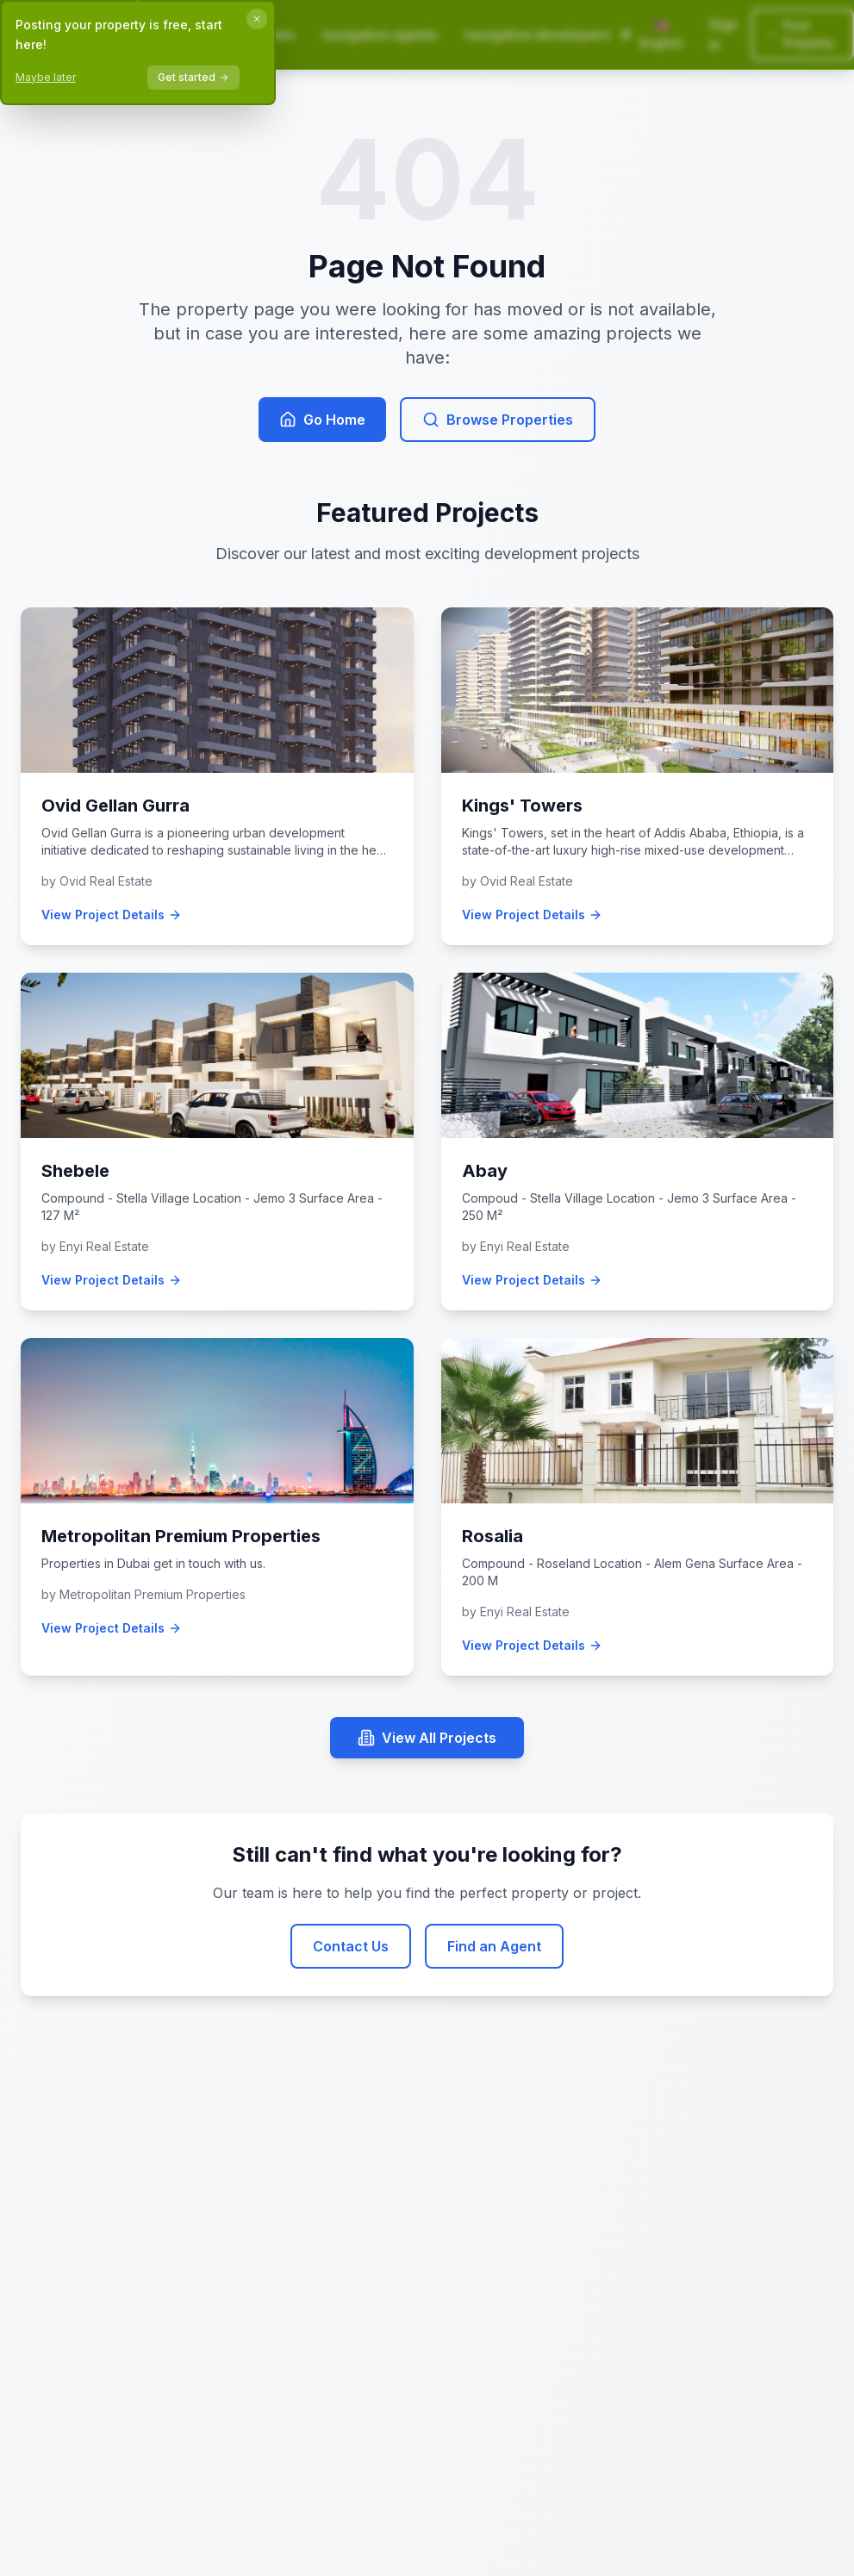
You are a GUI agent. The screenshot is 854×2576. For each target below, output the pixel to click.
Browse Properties (497, 419)
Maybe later (46, 77)
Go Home (322, 419)
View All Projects (427, 1737)
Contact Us (351, 1946)
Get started (193, 77)
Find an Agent (494, 1946)
